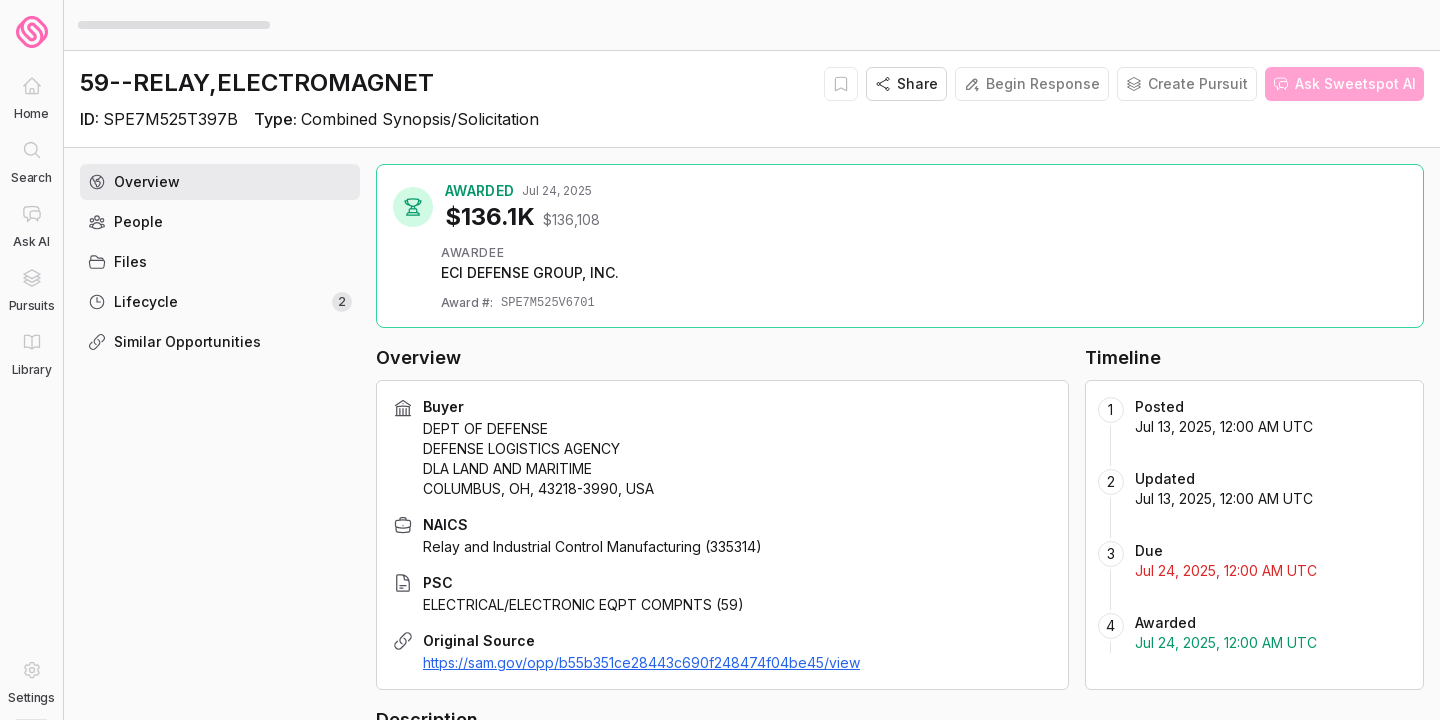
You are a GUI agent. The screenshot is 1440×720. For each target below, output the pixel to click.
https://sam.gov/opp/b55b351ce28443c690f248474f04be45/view (641, 662)
